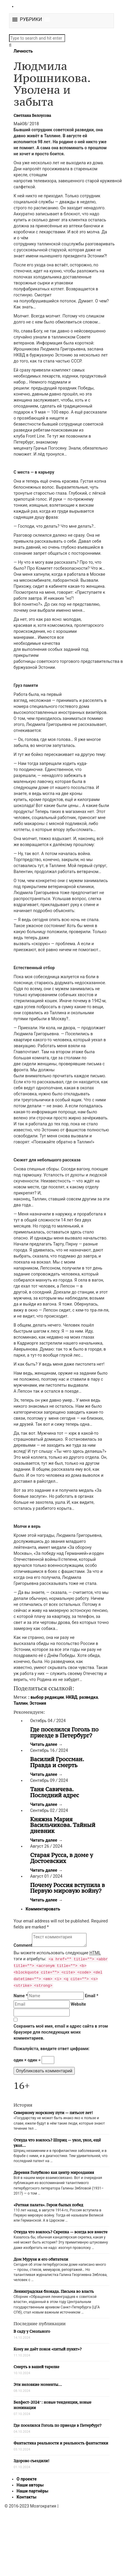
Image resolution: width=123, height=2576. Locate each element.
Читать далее (46, 1744)
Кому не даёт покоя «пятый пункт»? (48, 2349)
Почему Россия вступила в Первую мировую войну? (67, 1888)
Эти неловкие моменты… (38, 2384)
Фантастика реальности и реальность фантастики (61, 2443)
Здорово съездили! (31, 2461)
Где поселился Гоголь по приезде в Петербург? (64, 1732)
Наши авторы (30, 2485)
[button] (31, 20)
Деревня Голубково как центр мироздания (54, 2172)
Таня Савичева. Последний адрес (54, 1792)
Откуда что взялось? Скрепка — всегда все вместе (60, 2232)
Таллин (21, 1703)
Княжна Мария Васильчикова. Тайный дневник (62, 1825)
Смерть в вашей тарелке (36, 2367)
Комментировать (43, 1909)
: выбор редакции (46, 1697)
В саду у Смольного (32, 2331)
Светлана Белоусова (32, 115)
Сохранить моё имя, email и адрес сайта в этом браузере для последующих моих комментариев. (61, 2032)
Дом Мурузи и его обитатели (41, 2259)
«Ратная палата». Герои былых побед (48, 2205)
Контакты (26, 2497)
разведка (88, 1697)
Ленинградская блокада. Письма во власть (54, 2291)
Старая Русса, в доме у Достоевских (61, 1857)
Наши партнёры (32, 2491)
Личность (23, 51)
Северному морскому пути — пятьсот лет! (53, 2112)
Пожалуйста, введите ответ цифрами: (52, 2048)
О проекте (27, 2479)
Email (91, 1995)
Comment (23, 1945)
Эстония (38, 1703)
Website (78, 2004)
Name (21, 1995)
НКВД (71, 1697)
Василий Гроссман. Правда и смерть (57, 1762)
